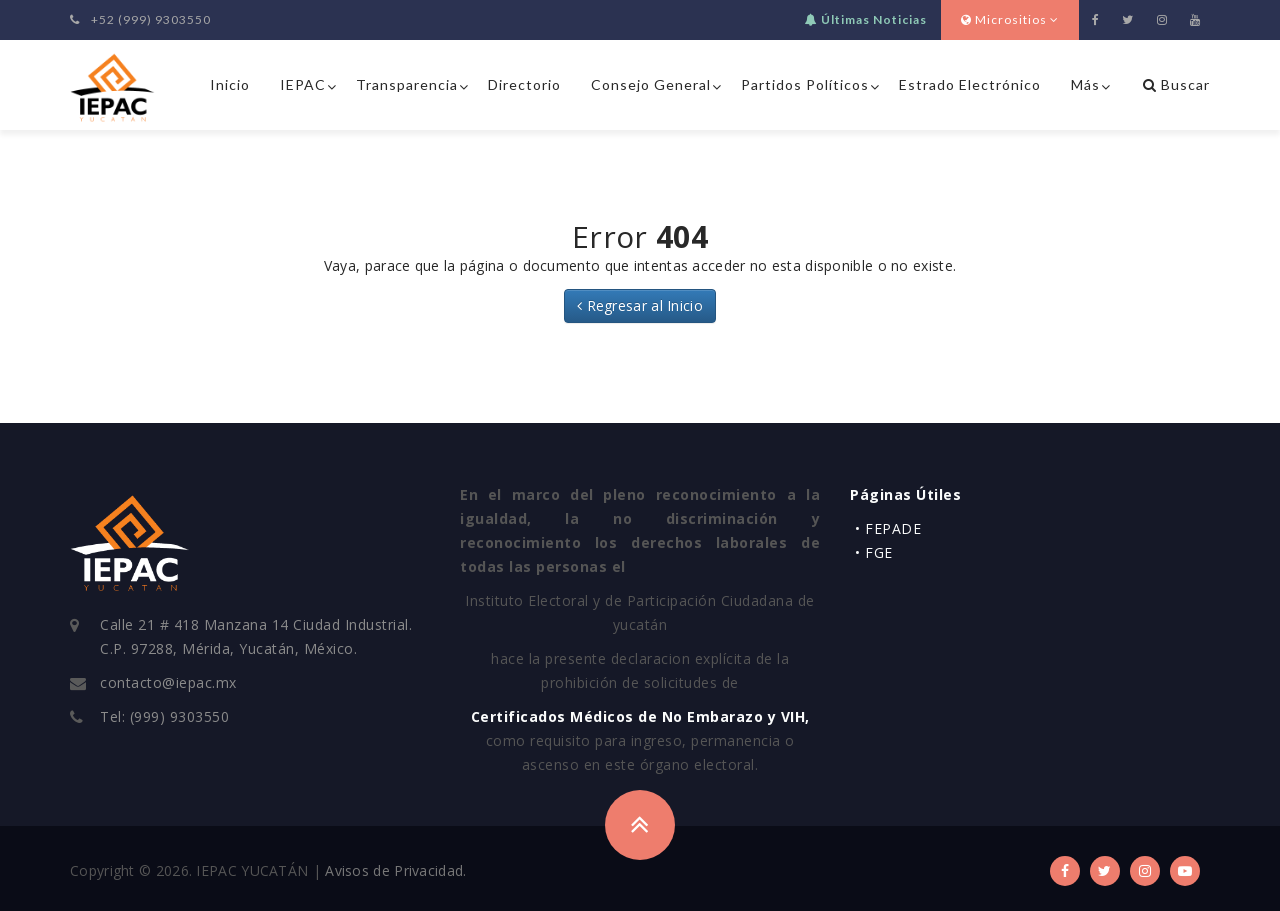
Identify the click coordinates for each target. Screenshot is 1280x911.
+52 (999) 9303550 (140, 19)
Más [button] (1085, 84)
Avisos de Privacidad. (395, 870)
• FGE (874, 552)
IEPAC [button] (303, 84)
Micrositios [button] (1010, 19)
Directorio (524, 84)
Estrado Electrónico (970, 84)
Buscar (1176, 84)
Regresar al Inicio (640, 305)
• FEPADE (888, 528)
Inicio (230, 84)
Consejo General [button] (651, 84)
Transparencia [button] (407, 84)
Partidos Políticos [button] (805, 84)
